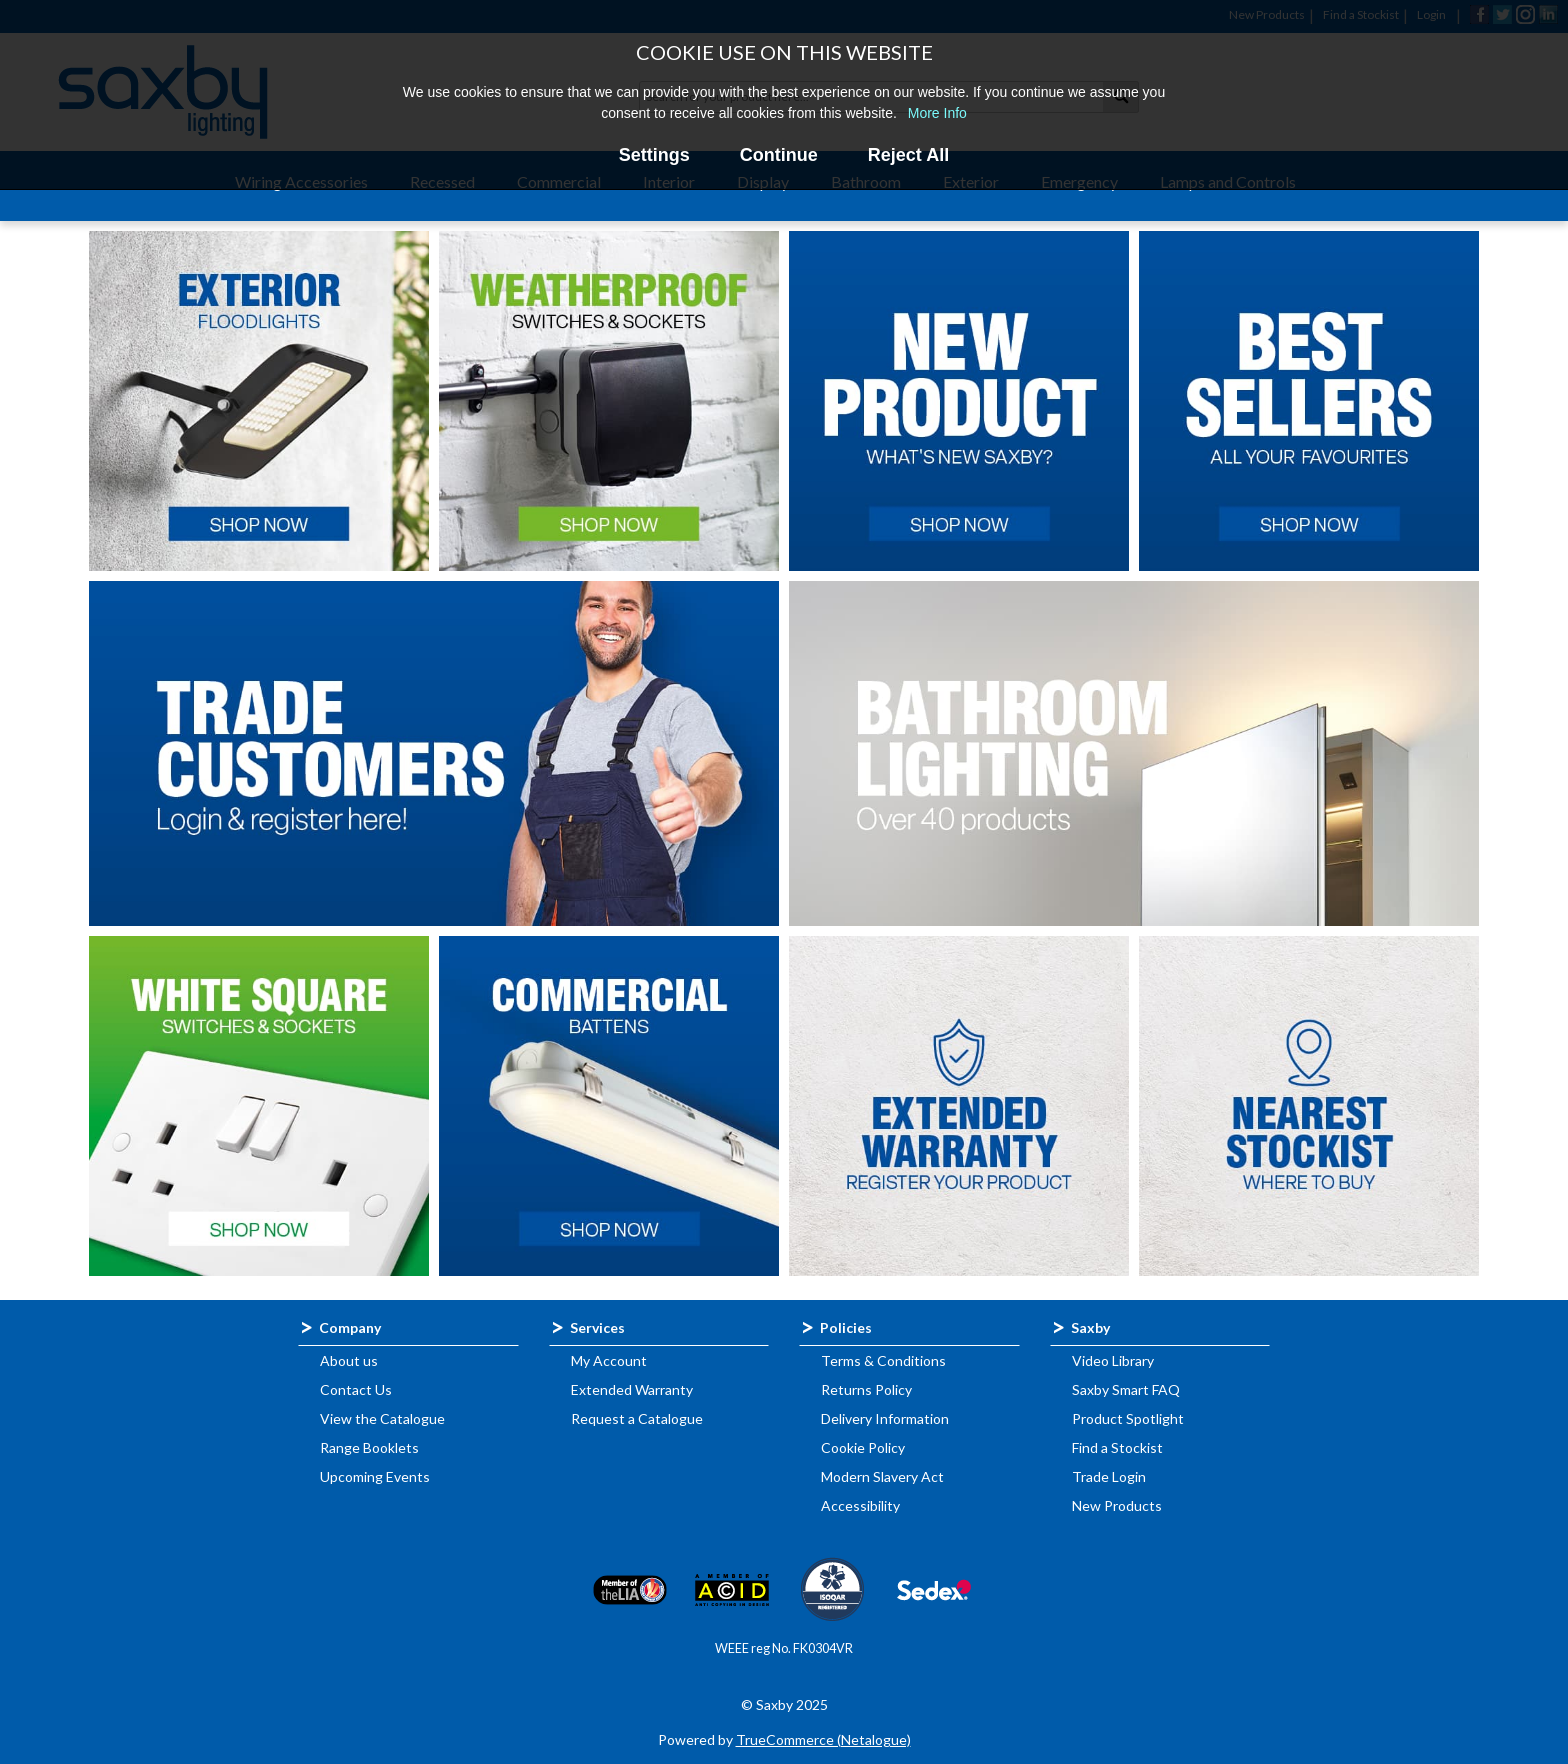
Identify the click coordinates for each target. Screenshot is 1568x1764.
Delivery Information (885, 1418)
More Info (937, 113)
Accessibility (860, 1505)
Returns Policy (866, 1389)
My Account (609, 1360)
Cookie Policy (863, 1447)
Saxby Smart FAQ (1126, 1389)
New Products (1117, 1505)
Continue (779, 155)
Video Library (1113, 1360)
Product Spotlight (1128, 1418)
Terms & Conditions (883, 1360)
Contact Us (356, 1389)
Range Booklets (369, 1447)
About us (349, 1360)
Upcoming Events (375, 1476)
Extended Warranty (632, 1389)
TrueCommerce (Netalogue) (823, 1739)
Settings (654, 155)
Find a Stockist (1117, 1447)
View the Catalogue (382, 1418)
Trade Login (1109, 1476)
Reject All (908, 155)
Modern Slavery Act (882, 1476)
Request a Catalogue (637, 1418)
